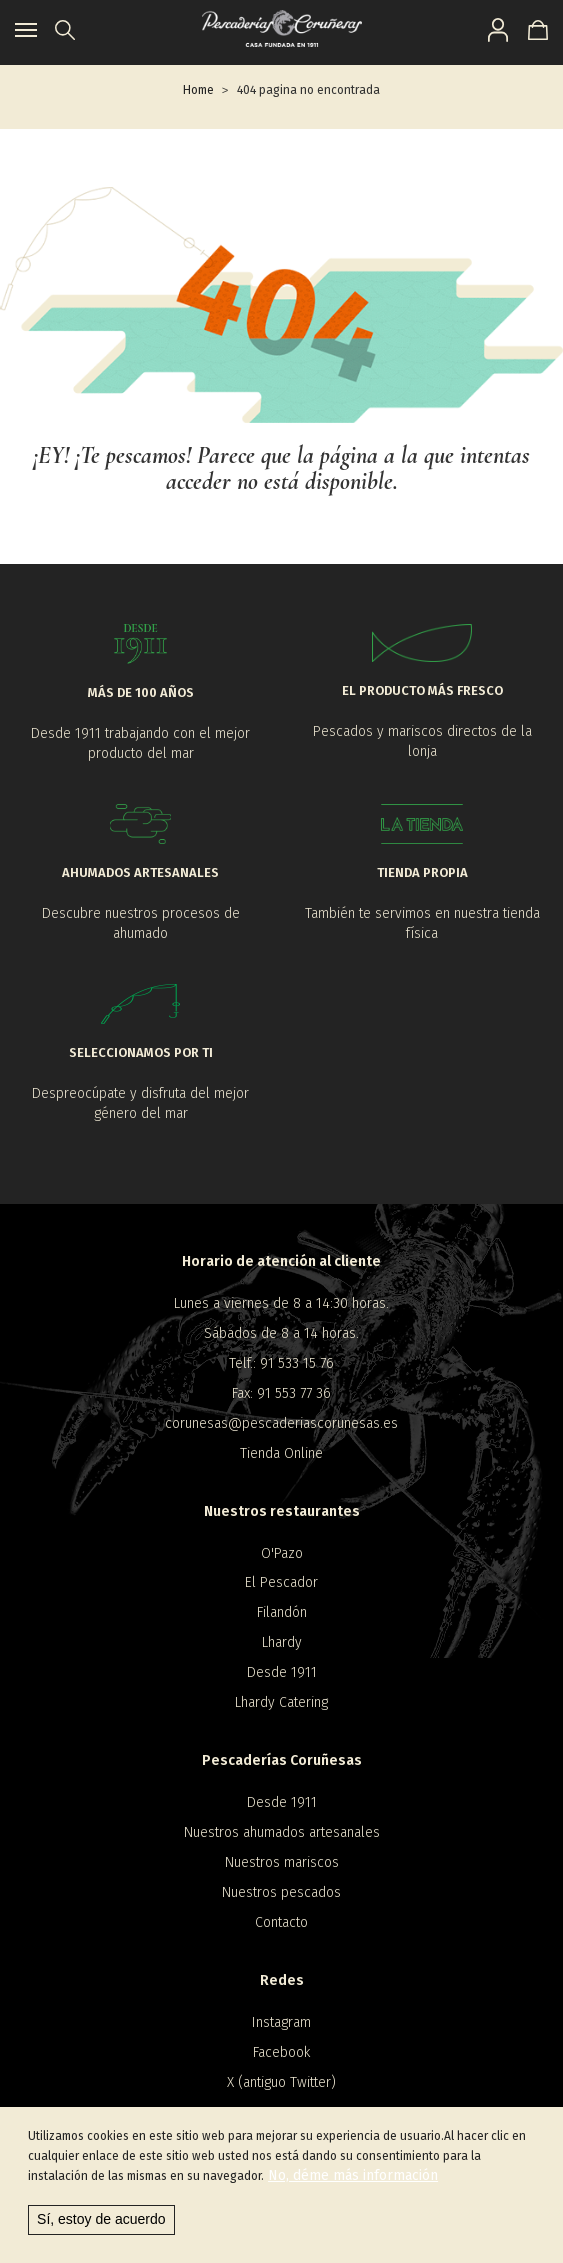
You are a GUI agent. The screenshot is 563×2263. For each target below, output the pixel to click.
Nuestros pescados (281, 1892)
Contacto (281, 1922)
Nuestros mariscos (282, 1862)
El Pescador (281, 1582)
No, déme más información (353, 2180)
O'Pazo (282, 1553)
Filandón (282, 1612)
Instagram (281, 2022)
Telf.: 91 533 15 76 (281, 1363)
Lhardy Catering (281, 1702)
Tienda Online (281, 1453)
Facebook (281, 2052)
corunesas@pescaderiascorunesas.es (281, 1423)
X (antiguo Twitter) (281, 2082)
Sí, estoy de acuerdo (101, 2224)
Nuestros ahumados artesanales (282, 1832)
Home (198, 90)
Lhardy (282, 1642)
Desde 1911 (282, 1672)
